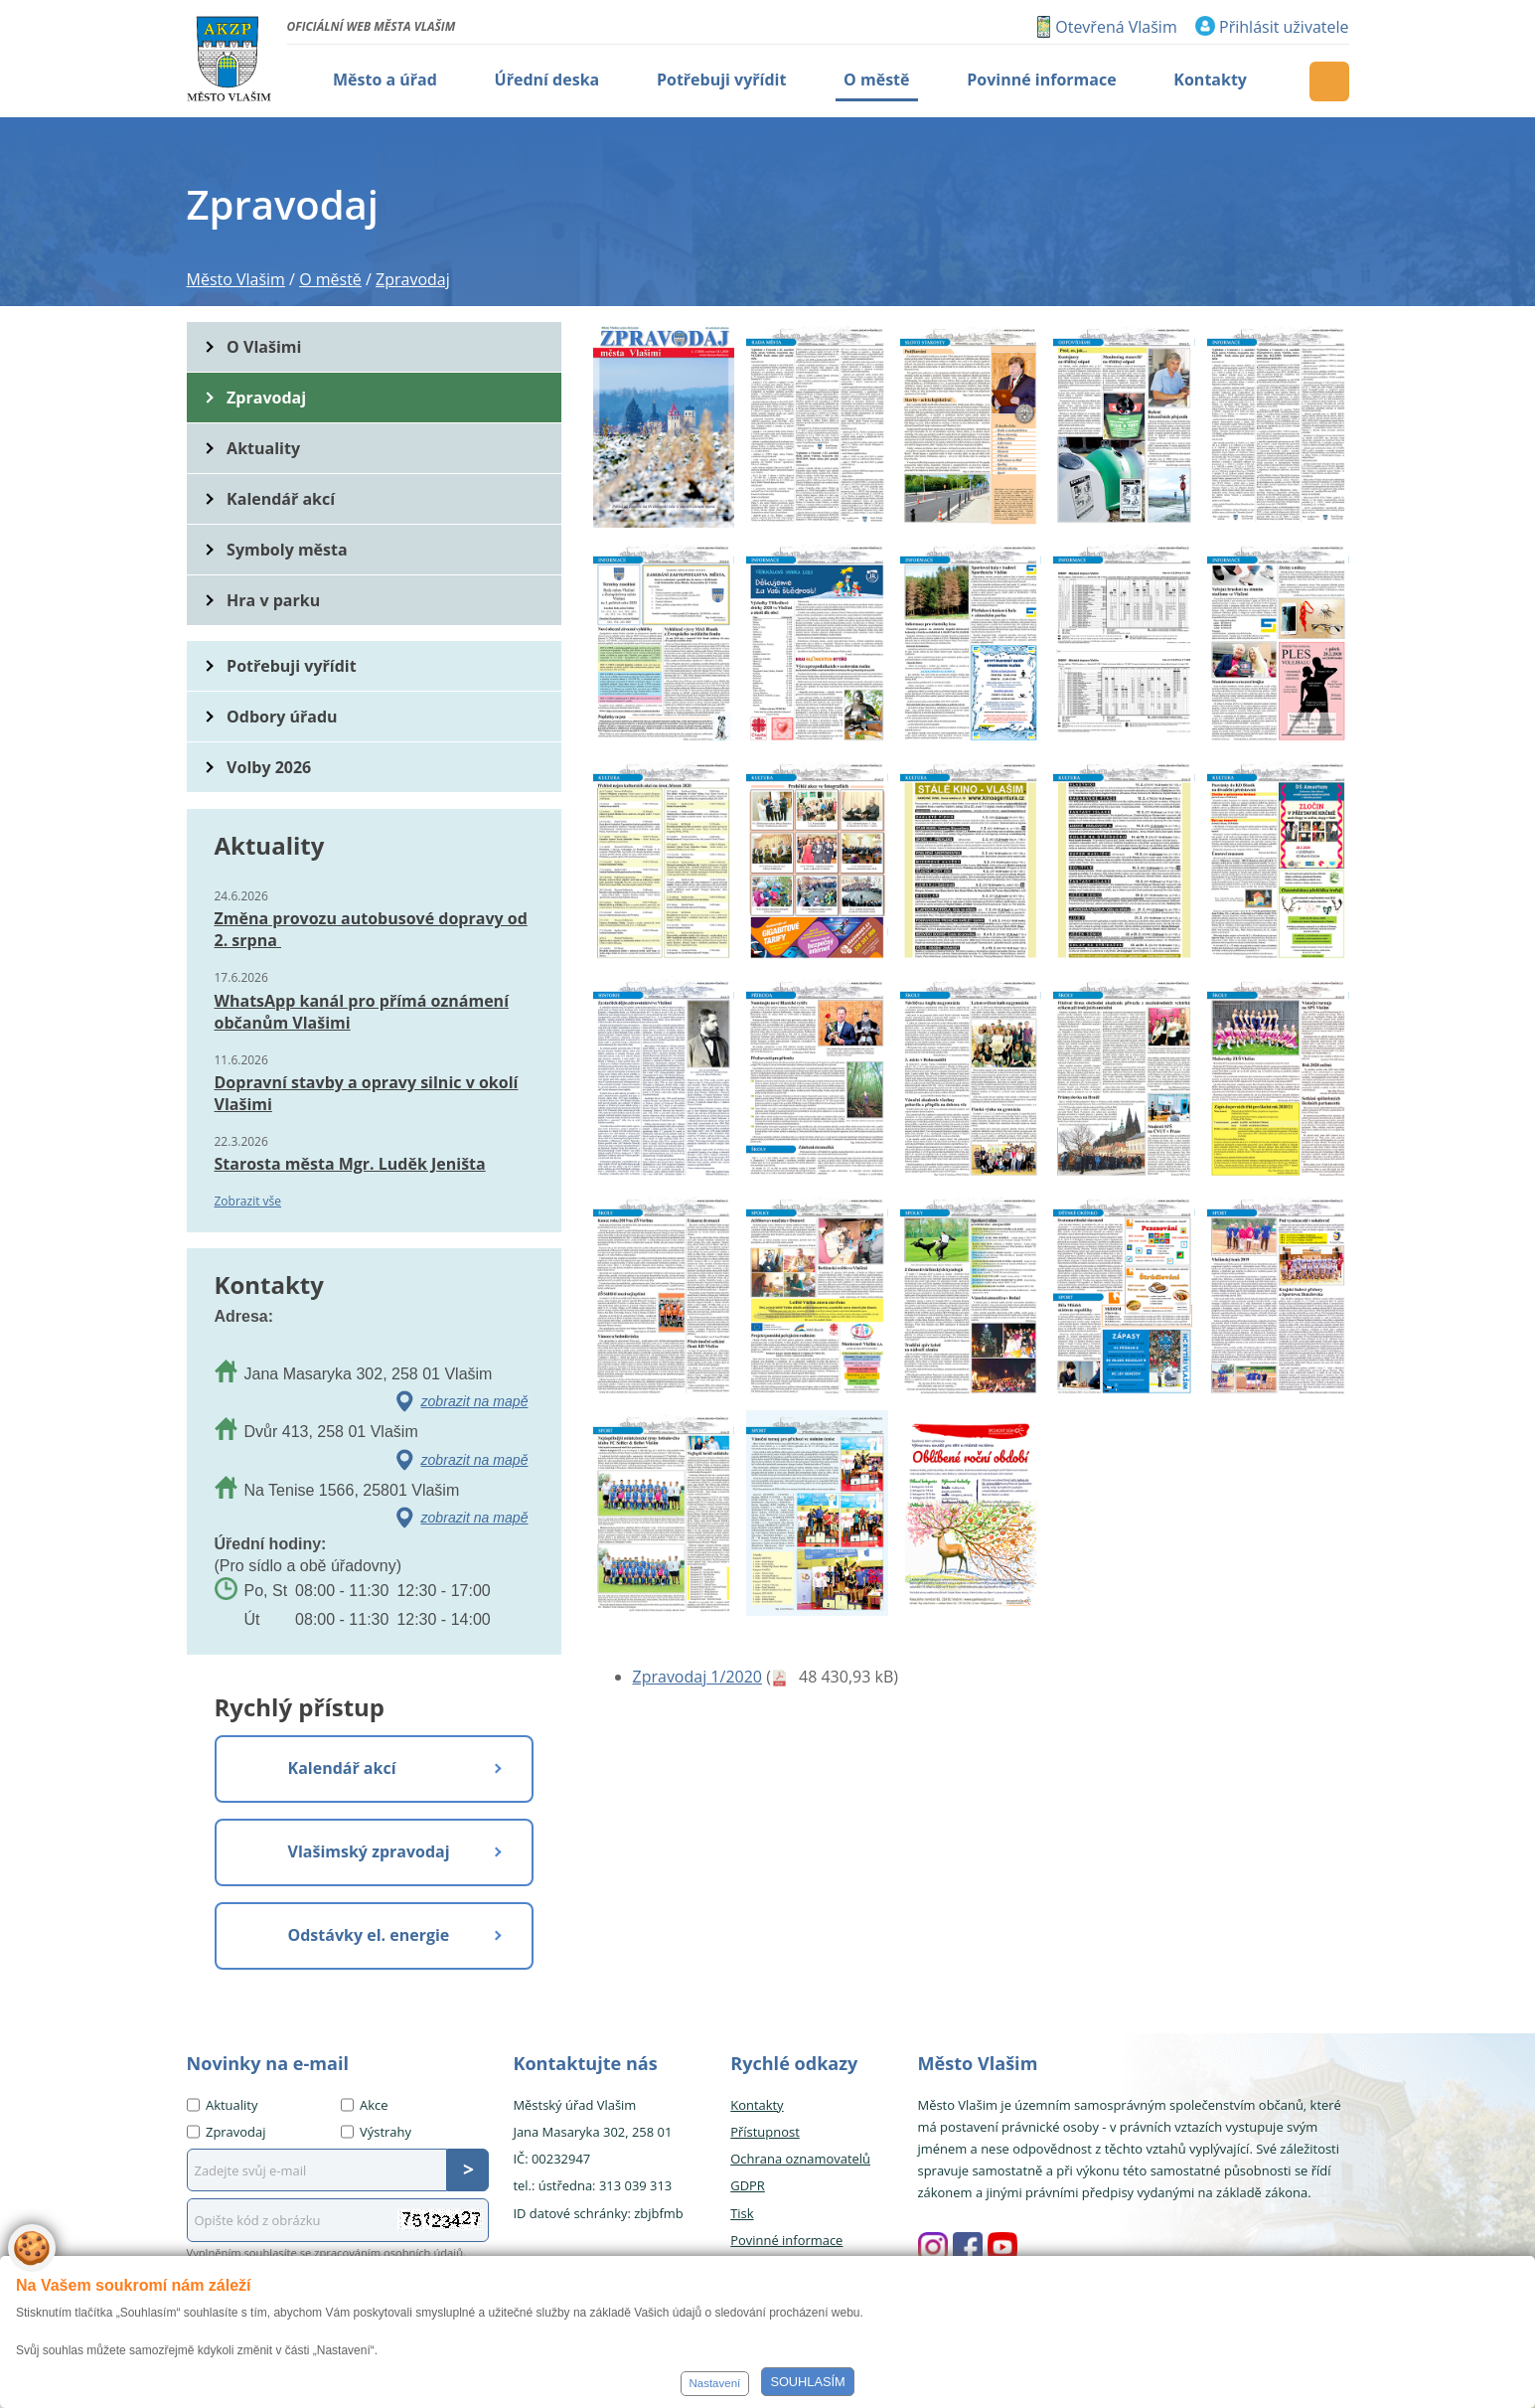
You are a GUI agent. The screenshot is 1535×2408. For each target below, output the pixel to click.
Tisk (741, 2213)
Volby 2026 (269, 767)
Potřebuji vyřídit (291, 666)
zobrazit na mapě (475, 1401)
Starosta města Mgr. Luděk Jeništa (350, 1164)
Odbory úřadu (282, 716)
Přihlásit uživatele (1283, 27)
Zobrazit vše (248, 1201)
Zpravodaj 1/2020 (697, 1676)
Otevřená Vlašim (1115, 27)
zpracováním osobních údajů (388, 2252)
